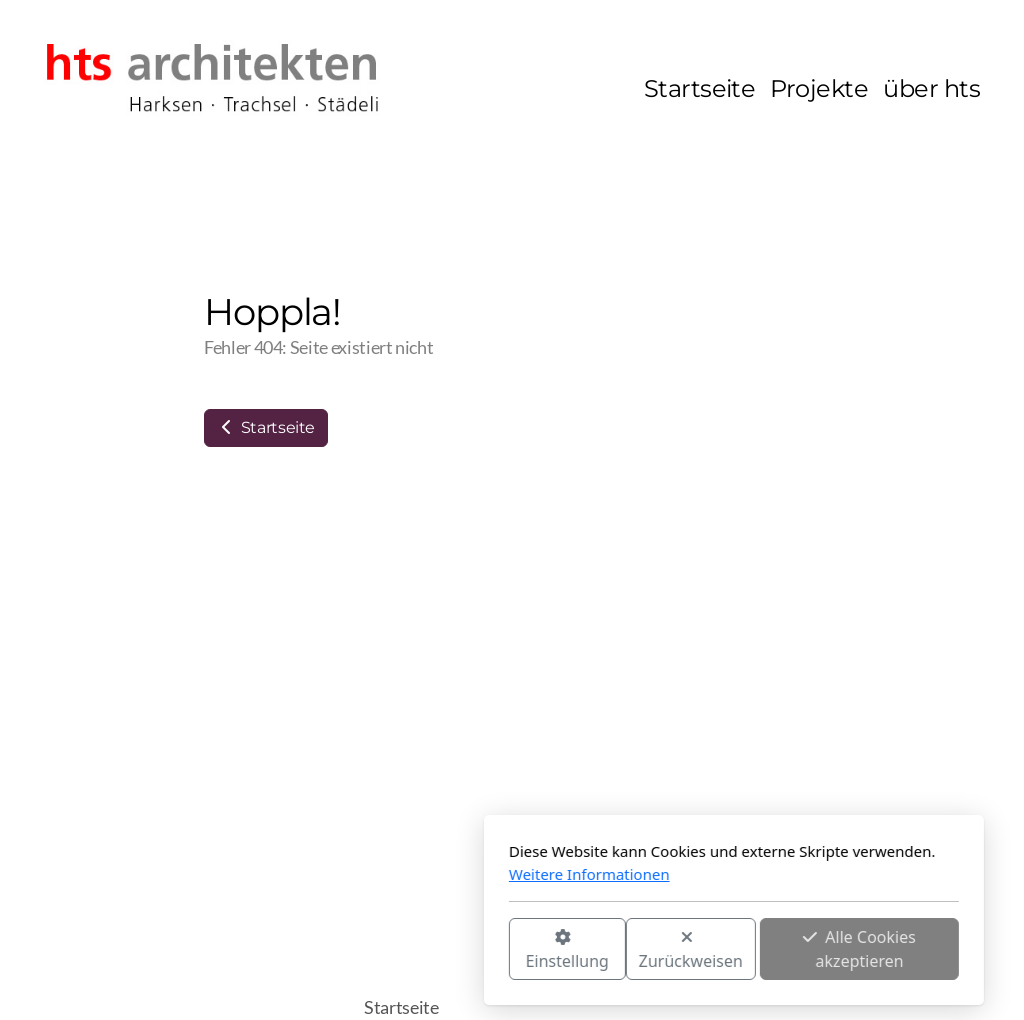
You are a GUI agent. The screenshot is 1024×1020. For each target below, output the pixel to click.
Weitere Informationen (367, 874)
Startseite (266, 427)
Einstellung (345, 950)
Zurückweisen (469, 950)
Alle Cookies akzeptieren (637, 949)
